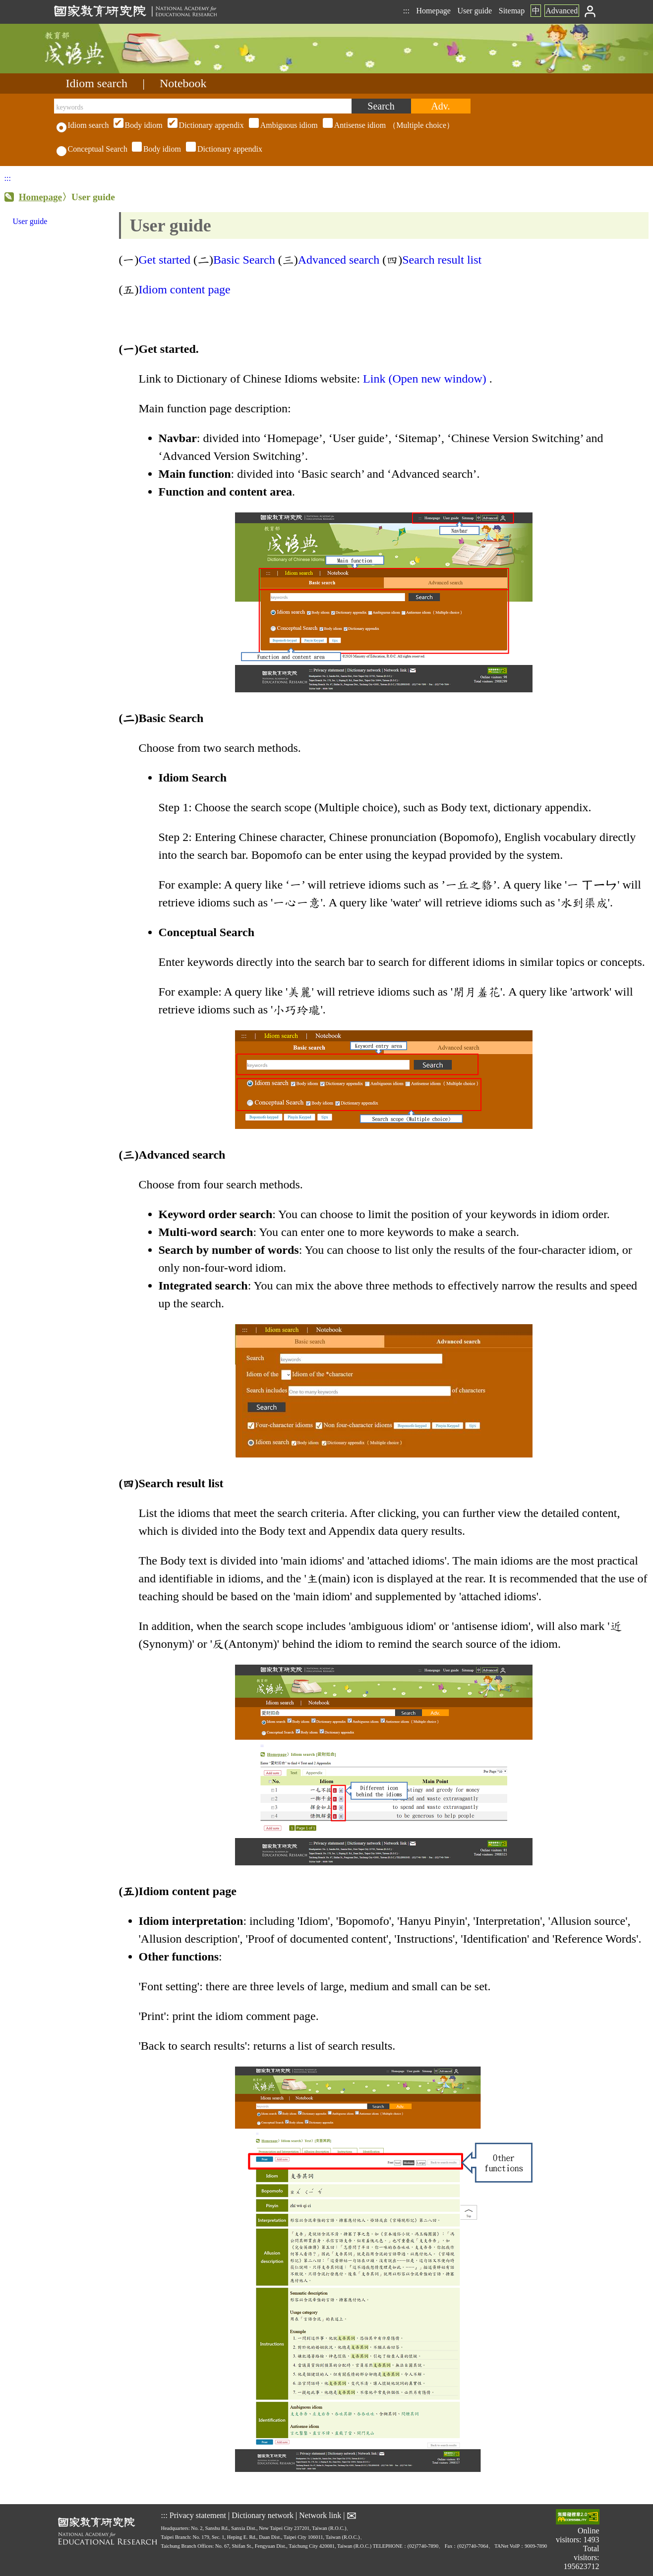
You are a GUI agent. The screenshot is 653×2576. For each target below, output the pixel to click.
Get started (164, 259)
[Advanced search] (441, 106)
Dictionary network (263, 2515)
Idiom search (97, 83)
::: (406, 10)
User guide (474, 10)
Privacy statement (198, 2515)
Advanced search (339, 259)
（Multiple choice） (282, 125)
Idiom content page (185, 289)
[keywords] (203, 106)
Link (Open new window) (424, 378)
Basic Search (244, 259)
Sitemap (512, 10)
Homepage (433, 10)
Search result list (441, 259)
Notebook (183, 83)
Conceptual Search (92, 149)
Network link (320, 2515)
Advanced (561, 10)
